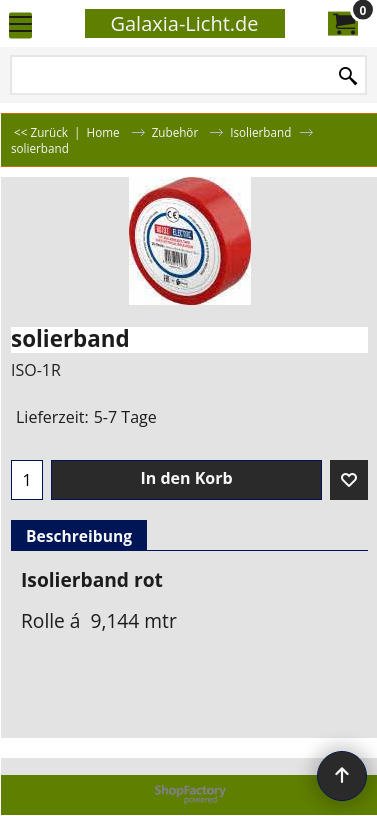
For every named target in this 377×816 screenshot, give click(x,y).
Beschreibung (79, 536)
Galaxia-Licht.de (184, 23)
